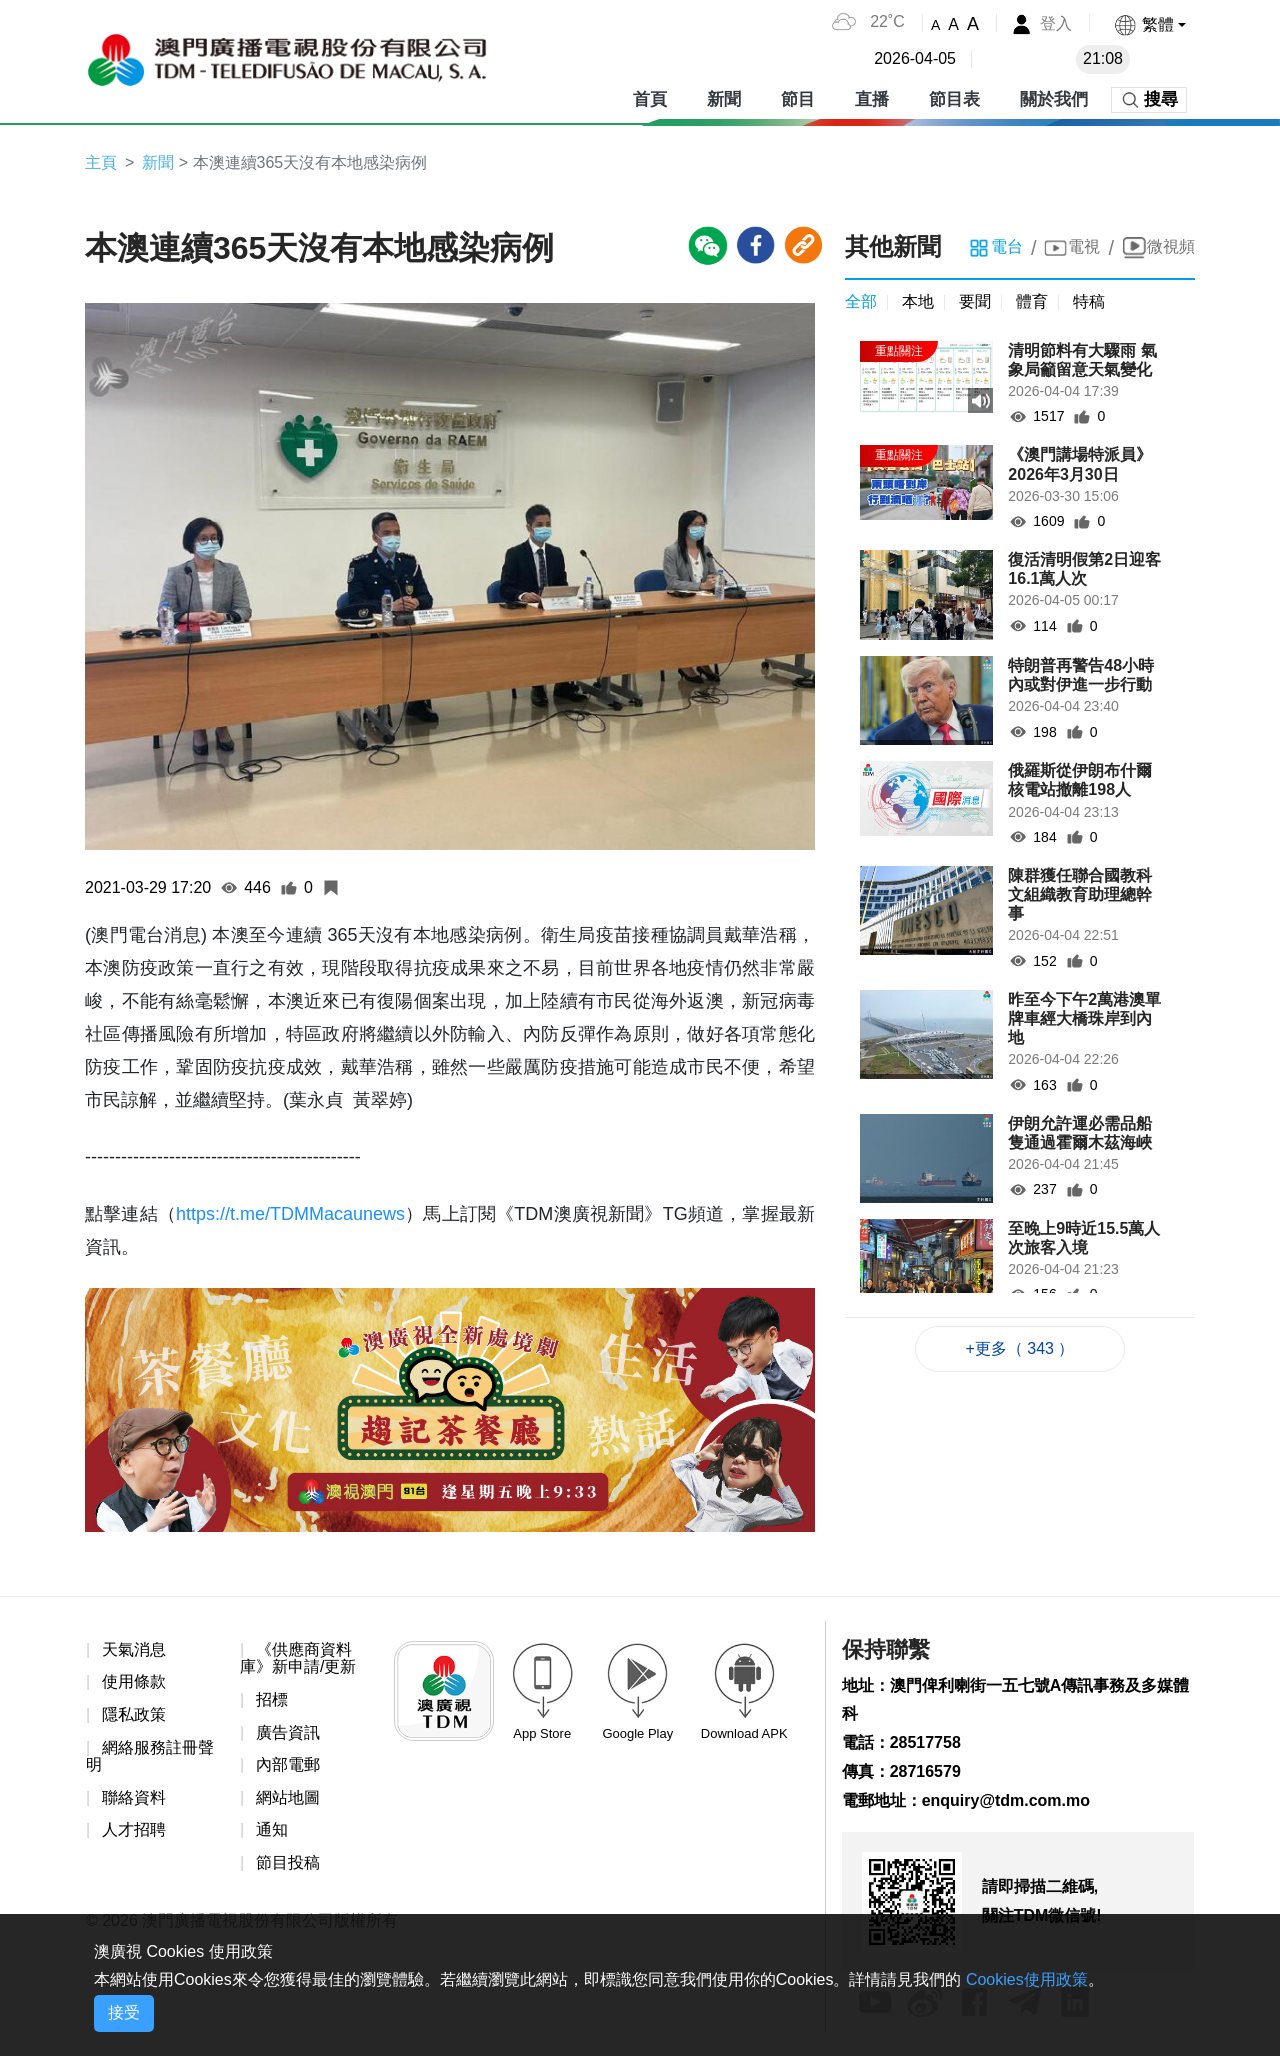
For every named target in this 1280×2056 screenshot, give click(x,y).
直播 (872, 99)
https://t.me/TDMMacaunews (290, 1214)
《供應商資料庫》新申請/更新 (298, 1658)
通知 (272, 1829)
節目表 (954, 99)
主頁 (101, 162)
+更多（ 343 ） (1020, 1348)
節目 (798, 99)
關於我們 (1054, 99)
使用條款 (134, 1681)
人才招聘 (134, 1829)
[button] (1149, 24)
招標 (272, 1699)
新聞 (724, 99)
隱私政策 (134, 1714)
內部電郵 (288, 1764)
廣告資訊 (288, 1732)
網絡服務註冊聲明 (150, 1756)
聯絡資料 (134, 1797)
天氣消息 (134, 1649)
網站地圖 (288, 1797)
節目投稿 (288, 1862)
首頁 (650, 99)
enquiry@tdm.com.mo (1006, 1800)
